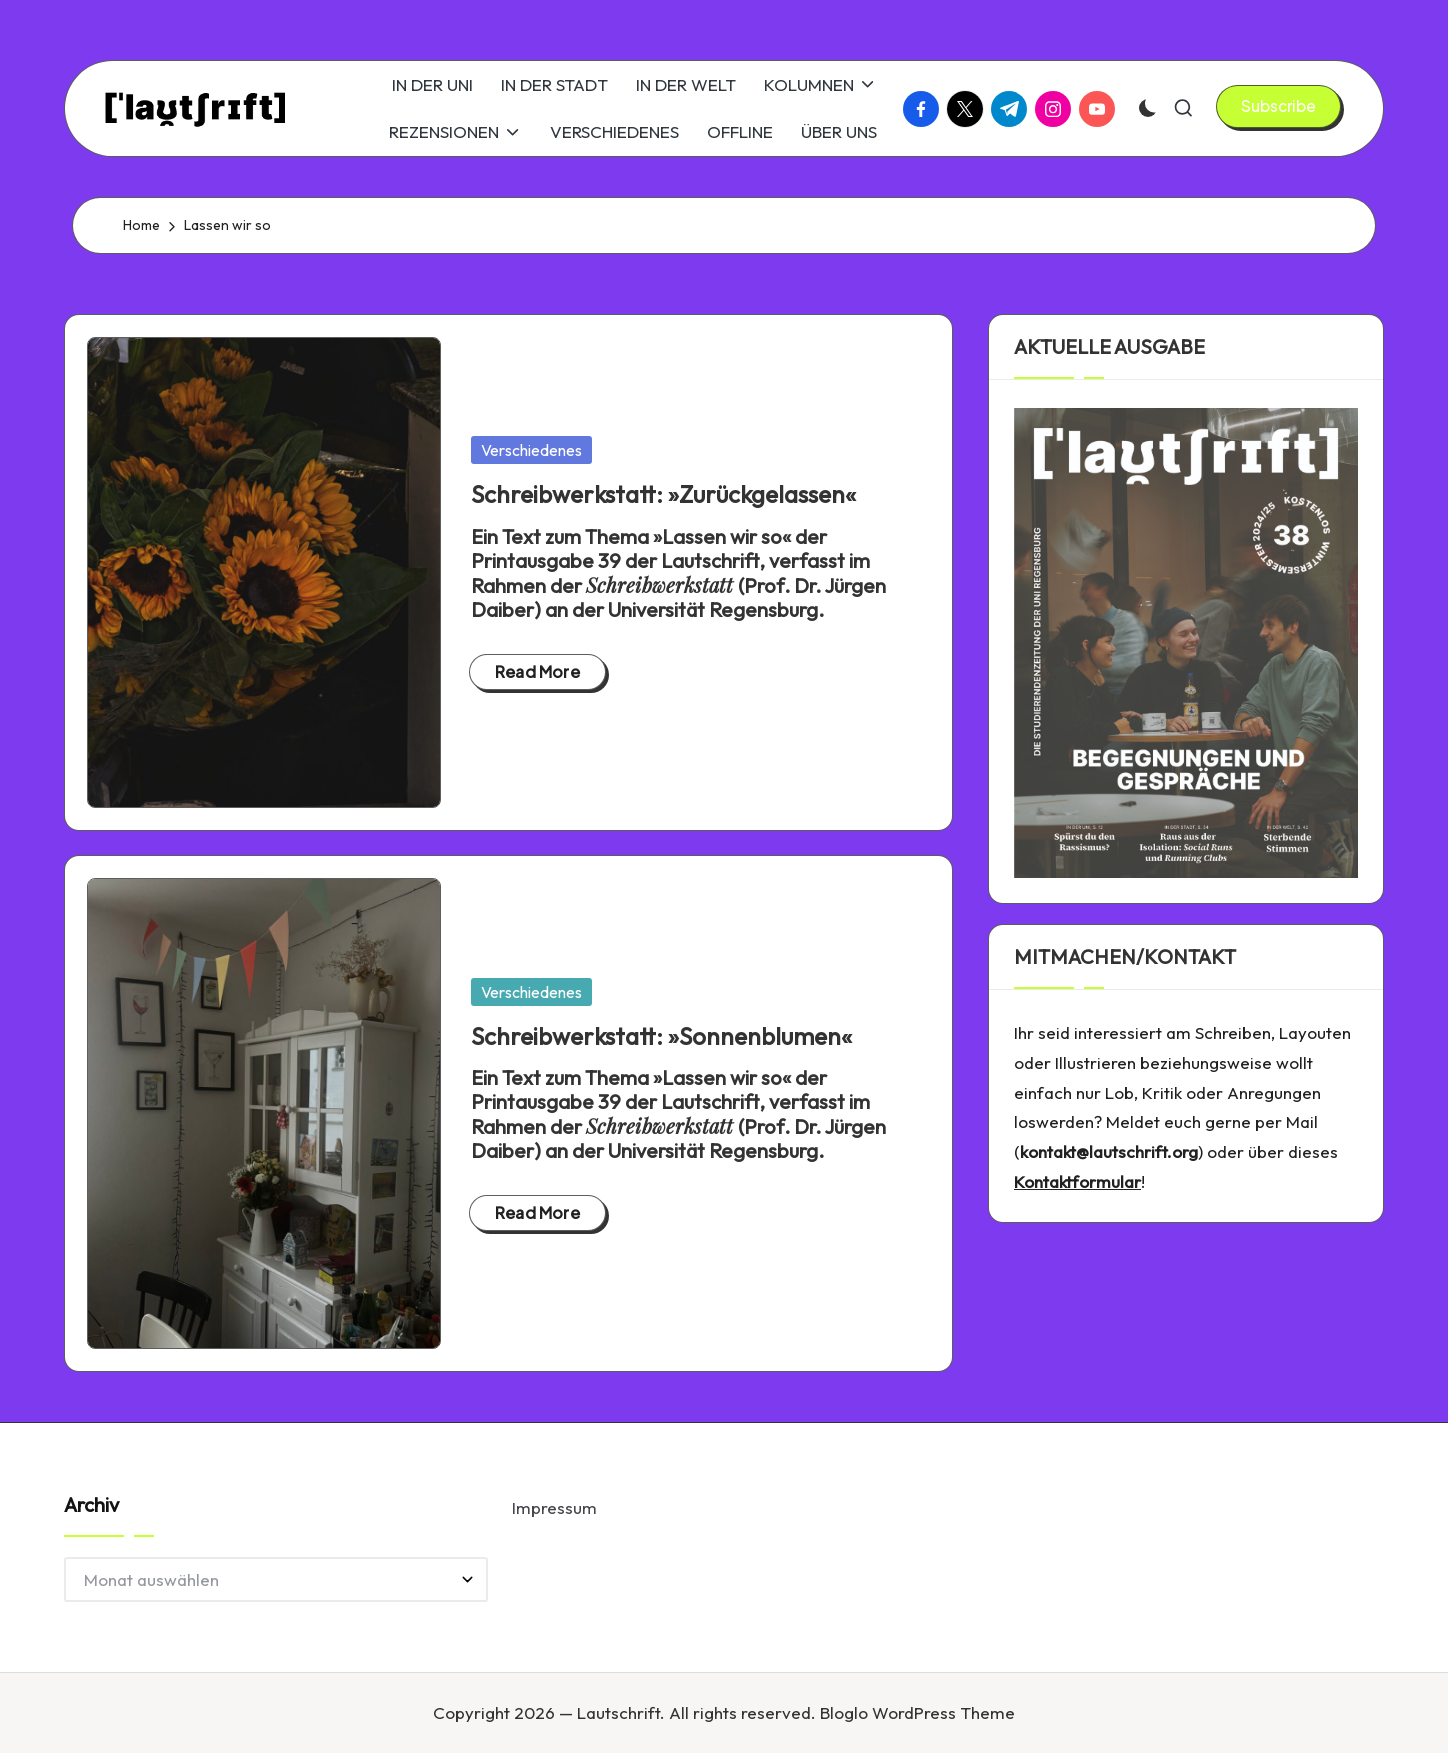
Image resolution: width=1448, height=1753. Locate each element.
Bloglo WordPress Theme (917, 1712)
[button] (1278, 106)
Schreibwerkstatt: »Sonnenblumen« (661, 1036)
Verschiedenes (531, 450)
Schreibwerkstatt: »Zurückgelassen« (663, 494)
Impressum (554, 1507)
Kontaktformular (1077, 1181)
